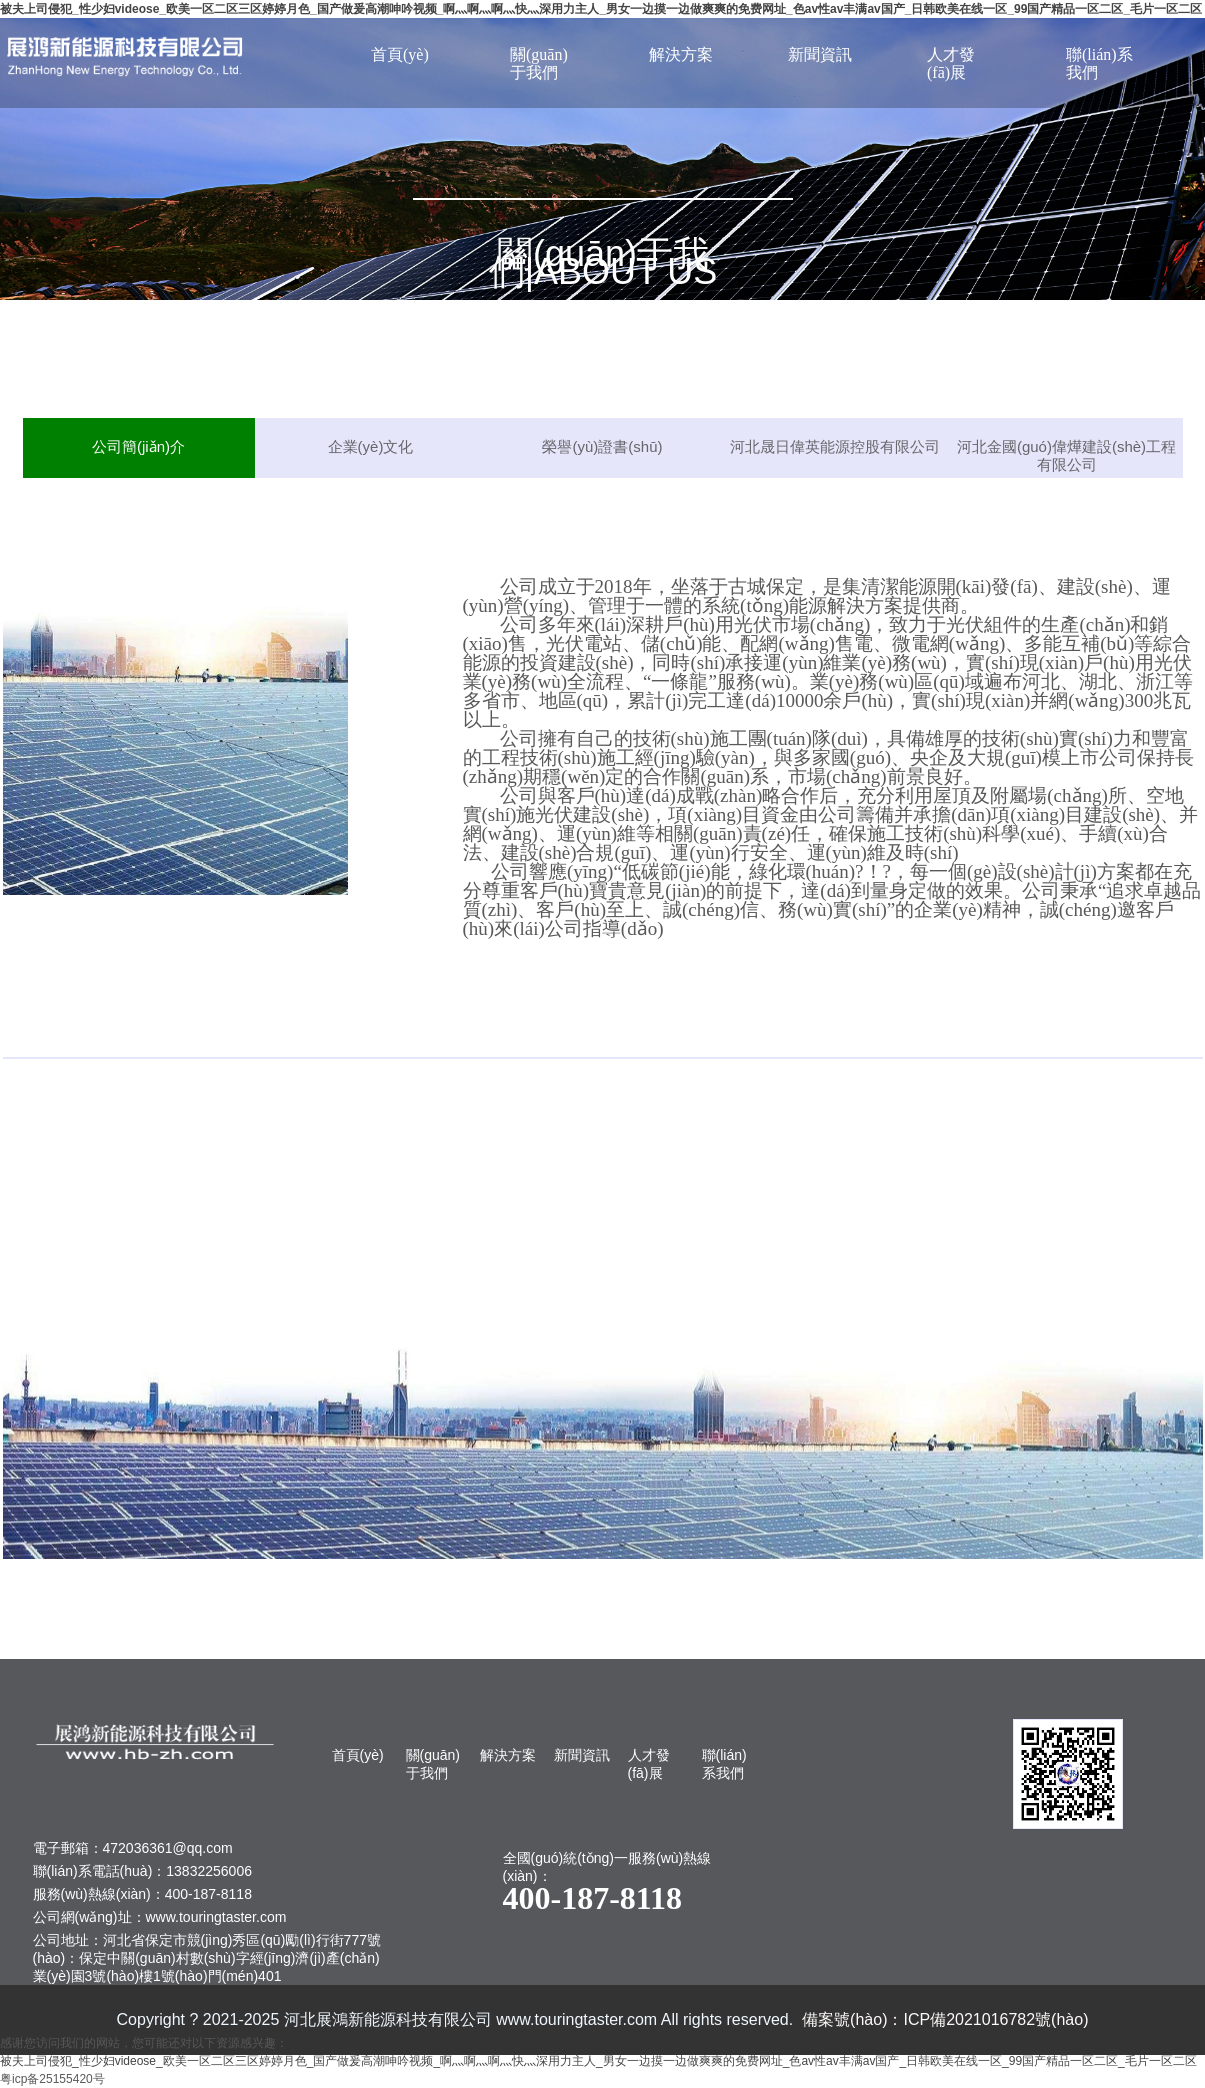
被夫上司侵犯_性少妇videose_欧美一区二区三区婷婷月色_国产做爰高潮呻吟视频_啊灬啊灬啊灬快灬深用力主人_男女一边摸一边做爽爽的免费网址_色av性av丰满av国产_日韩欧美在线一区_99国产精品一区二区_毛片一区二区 (601, 9)
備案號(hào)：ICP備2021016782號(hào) (945, 2019)
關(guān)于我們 (539, 63)
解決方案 (681, 54)
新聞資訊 (820, 54)
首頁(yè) (400, 54)
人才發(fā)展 (951, 63)
